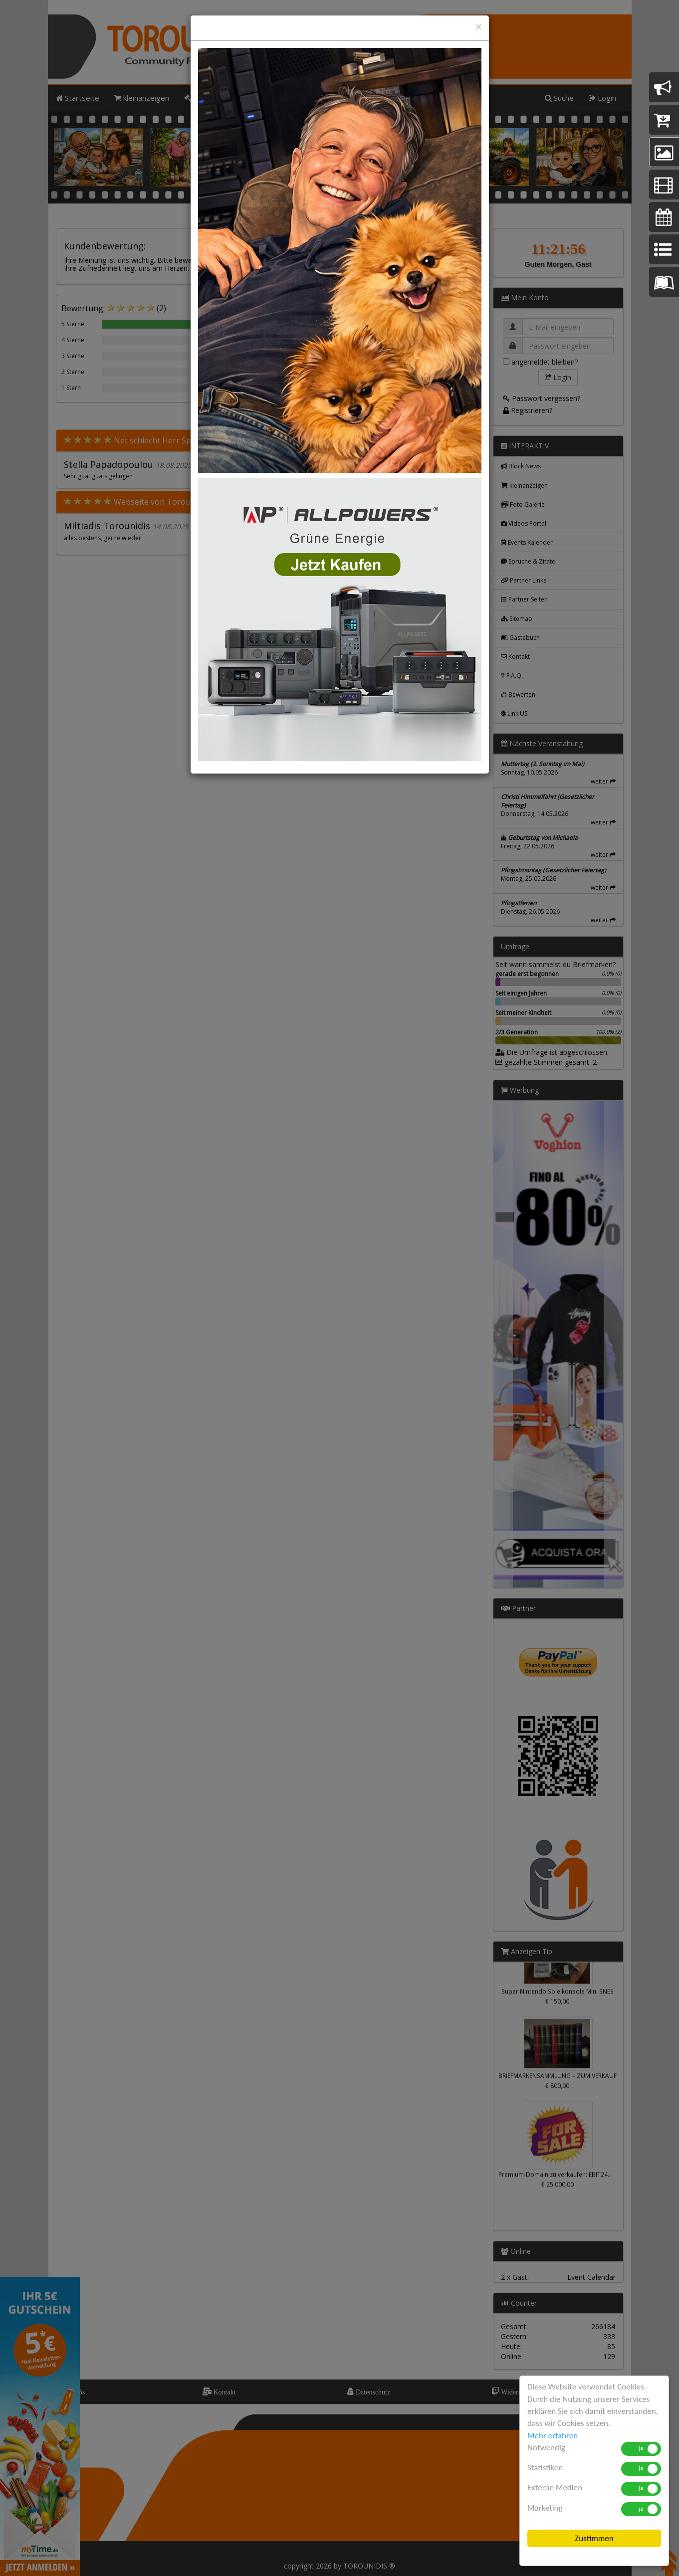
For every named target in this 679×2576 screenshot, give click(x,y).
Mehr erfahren (552, 2435)
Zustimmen (594, 2538)
